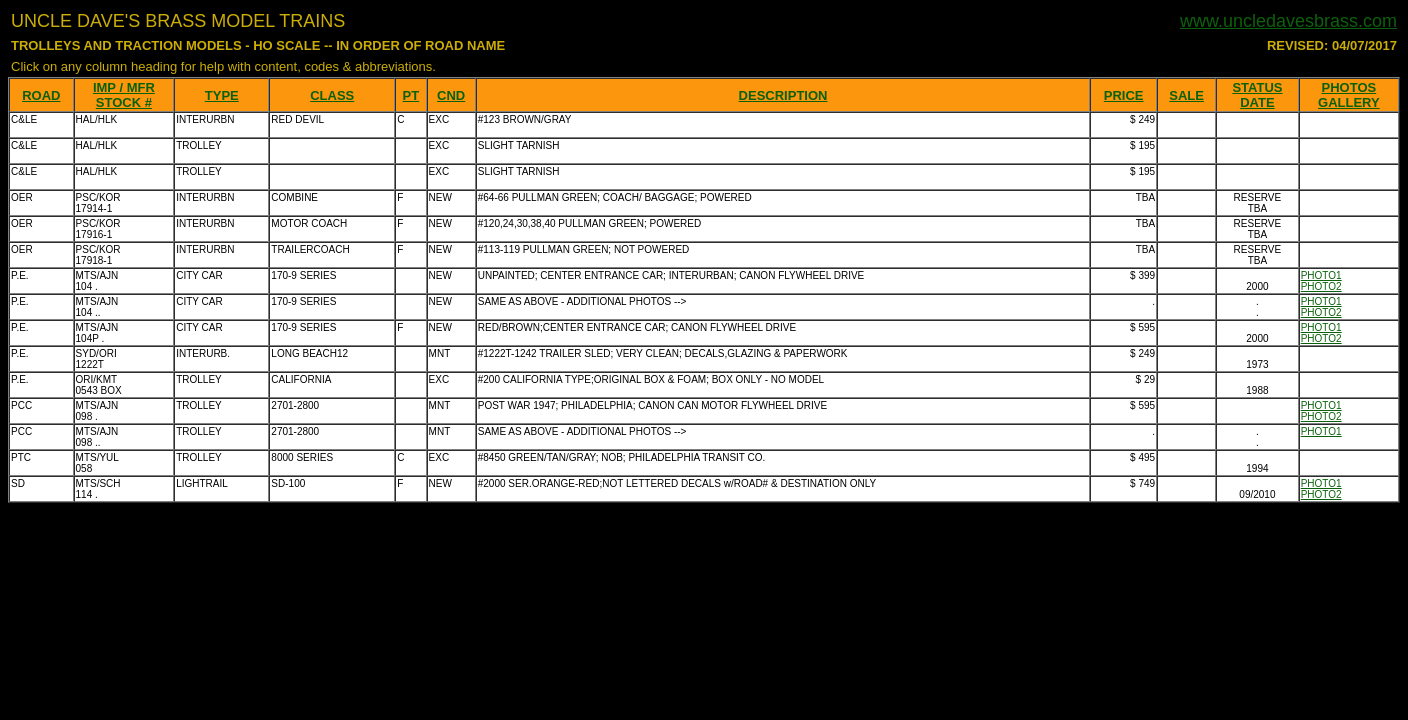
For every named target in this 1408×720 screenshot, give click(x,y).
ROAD (41, 95)
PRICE (1124, 95)
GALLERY (1349, 102)
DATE (1257, 102)
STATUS (1257, 87)
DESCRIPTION (783, 95)
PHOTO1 (1321, 275)
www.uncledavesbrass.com (1288, 21)
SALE (1186, 95)
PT (411, 95)
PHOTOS (1349, 87)
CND (451, 95)
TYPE (222, 95)
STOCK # (124, 102)
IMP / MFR (124, 87)
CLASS (332, 95)
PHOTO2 (1321, 286)
